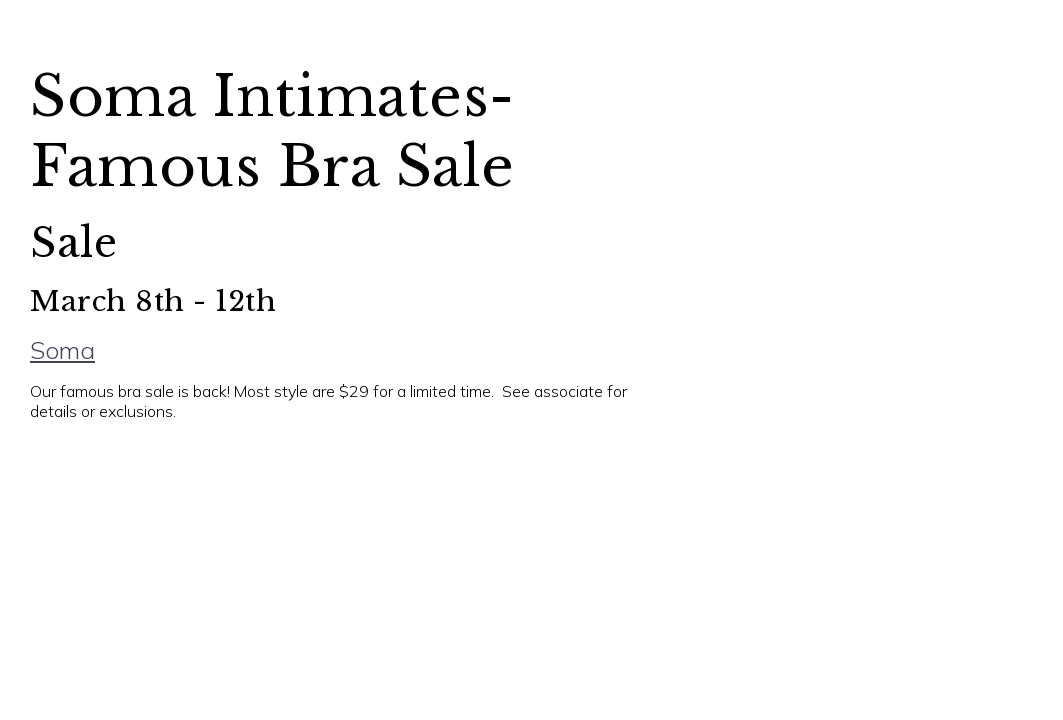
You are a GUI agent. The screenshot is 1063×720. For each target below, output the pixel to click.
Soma (61, 349)
